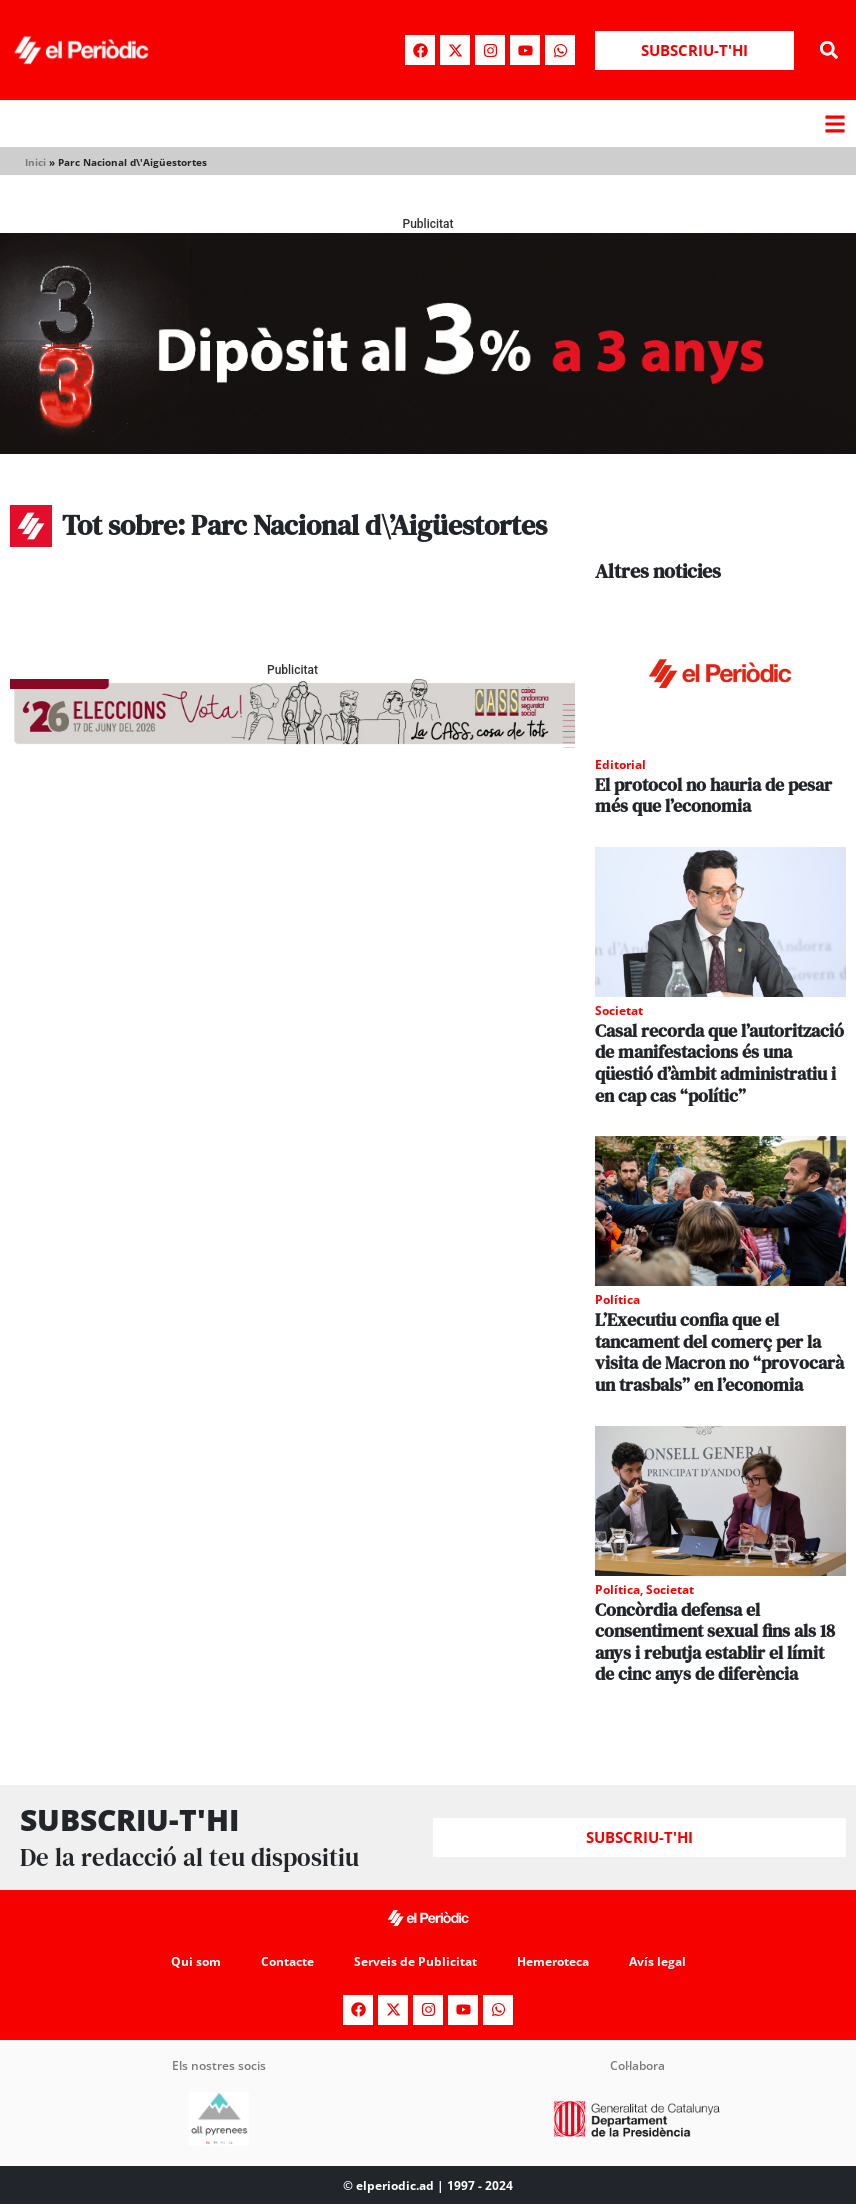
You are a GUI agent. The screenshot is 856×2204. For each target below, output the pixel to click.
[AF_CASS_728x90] (292, 742)
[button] (829, 50)
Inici (35, 162)
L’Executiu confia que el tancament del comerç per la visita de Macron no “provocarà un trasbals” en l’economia (719, 1352)
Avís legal (657, 1961)
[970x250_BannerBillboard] (428, 448)
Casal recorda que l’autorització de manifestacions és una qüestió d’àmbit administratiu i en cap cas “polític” (719, 1063)
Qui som (196, 1961)
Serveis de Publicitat (415, 1961)
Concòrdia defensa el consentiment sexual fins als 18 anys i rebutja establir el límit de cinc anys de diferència (715, 1642)
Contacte (287, 1961)
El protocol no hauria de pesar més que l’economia (713, 795)
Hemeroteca (553, 1961)
